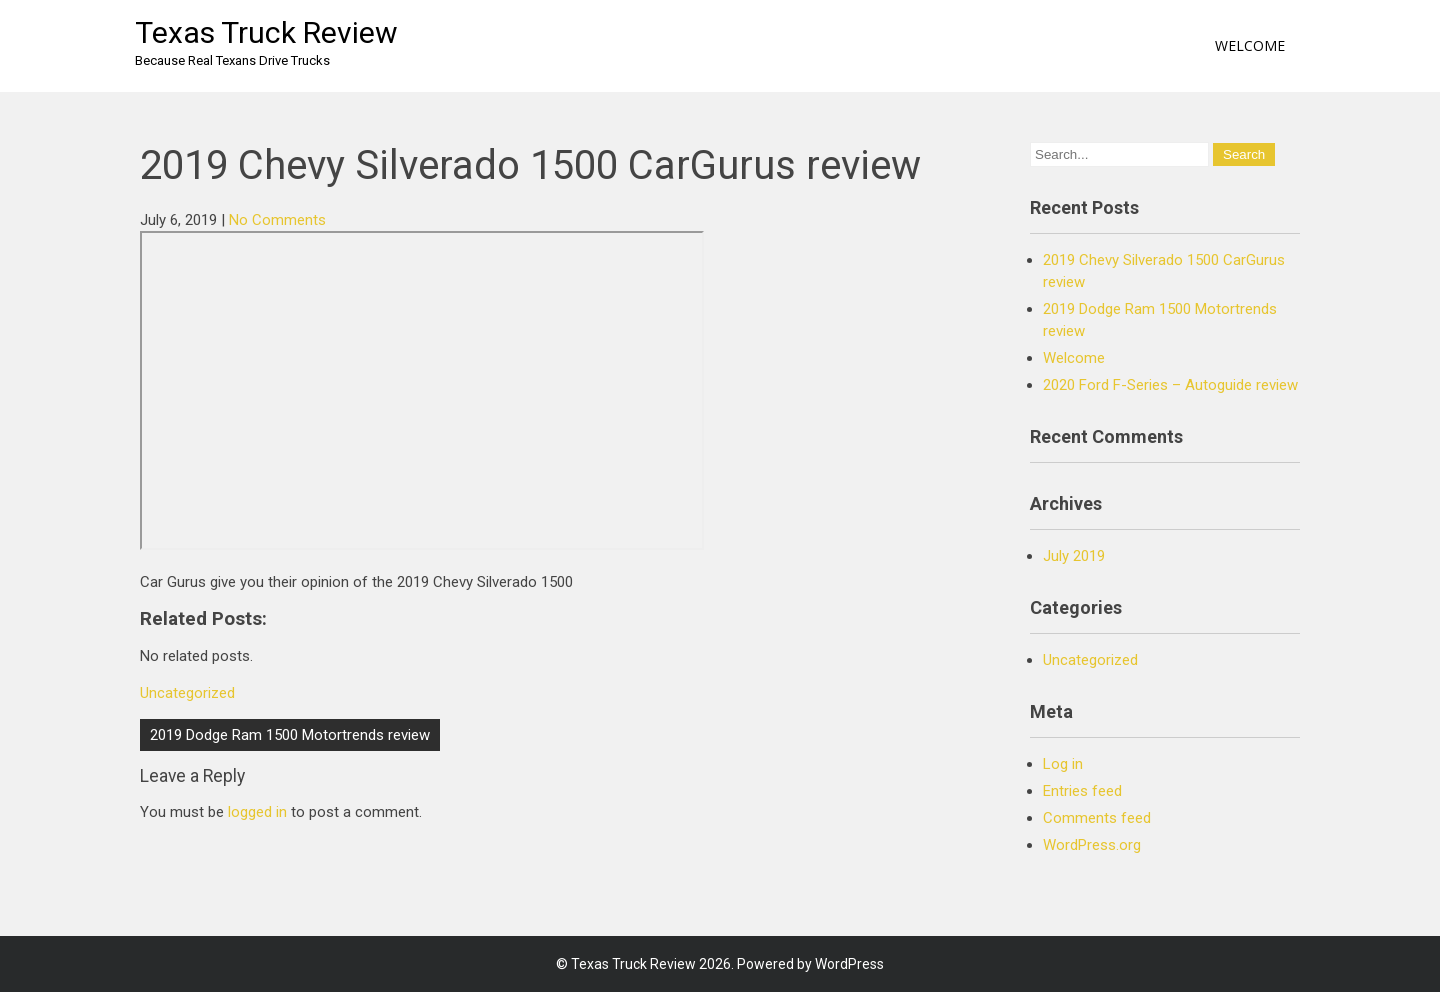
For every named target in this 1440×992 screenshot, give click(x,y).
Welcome (1250, 45)
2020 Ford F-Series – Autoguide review (1170, 385)
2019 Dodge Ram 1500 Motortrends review (290, 735)
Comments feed (1097, 818)
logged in (257, 812)
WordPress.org (1092, 845)
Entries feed (1082, 791)
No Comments (277, 220)
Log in (1063, 764)
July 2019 (1074, 556)
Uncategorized (187, 693)
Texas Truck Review (266, 32)
